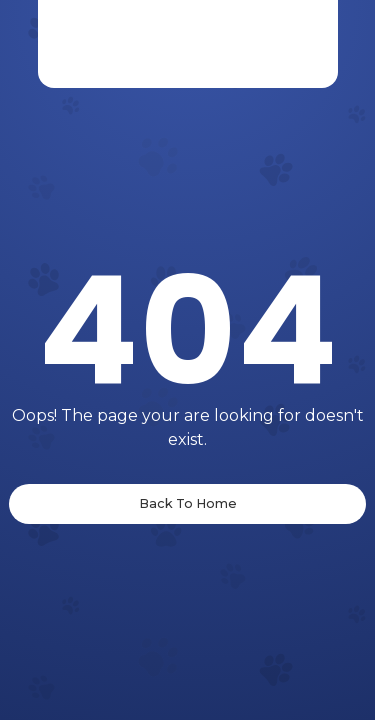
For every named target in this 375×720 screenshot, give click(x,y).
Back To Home (188, 503)
